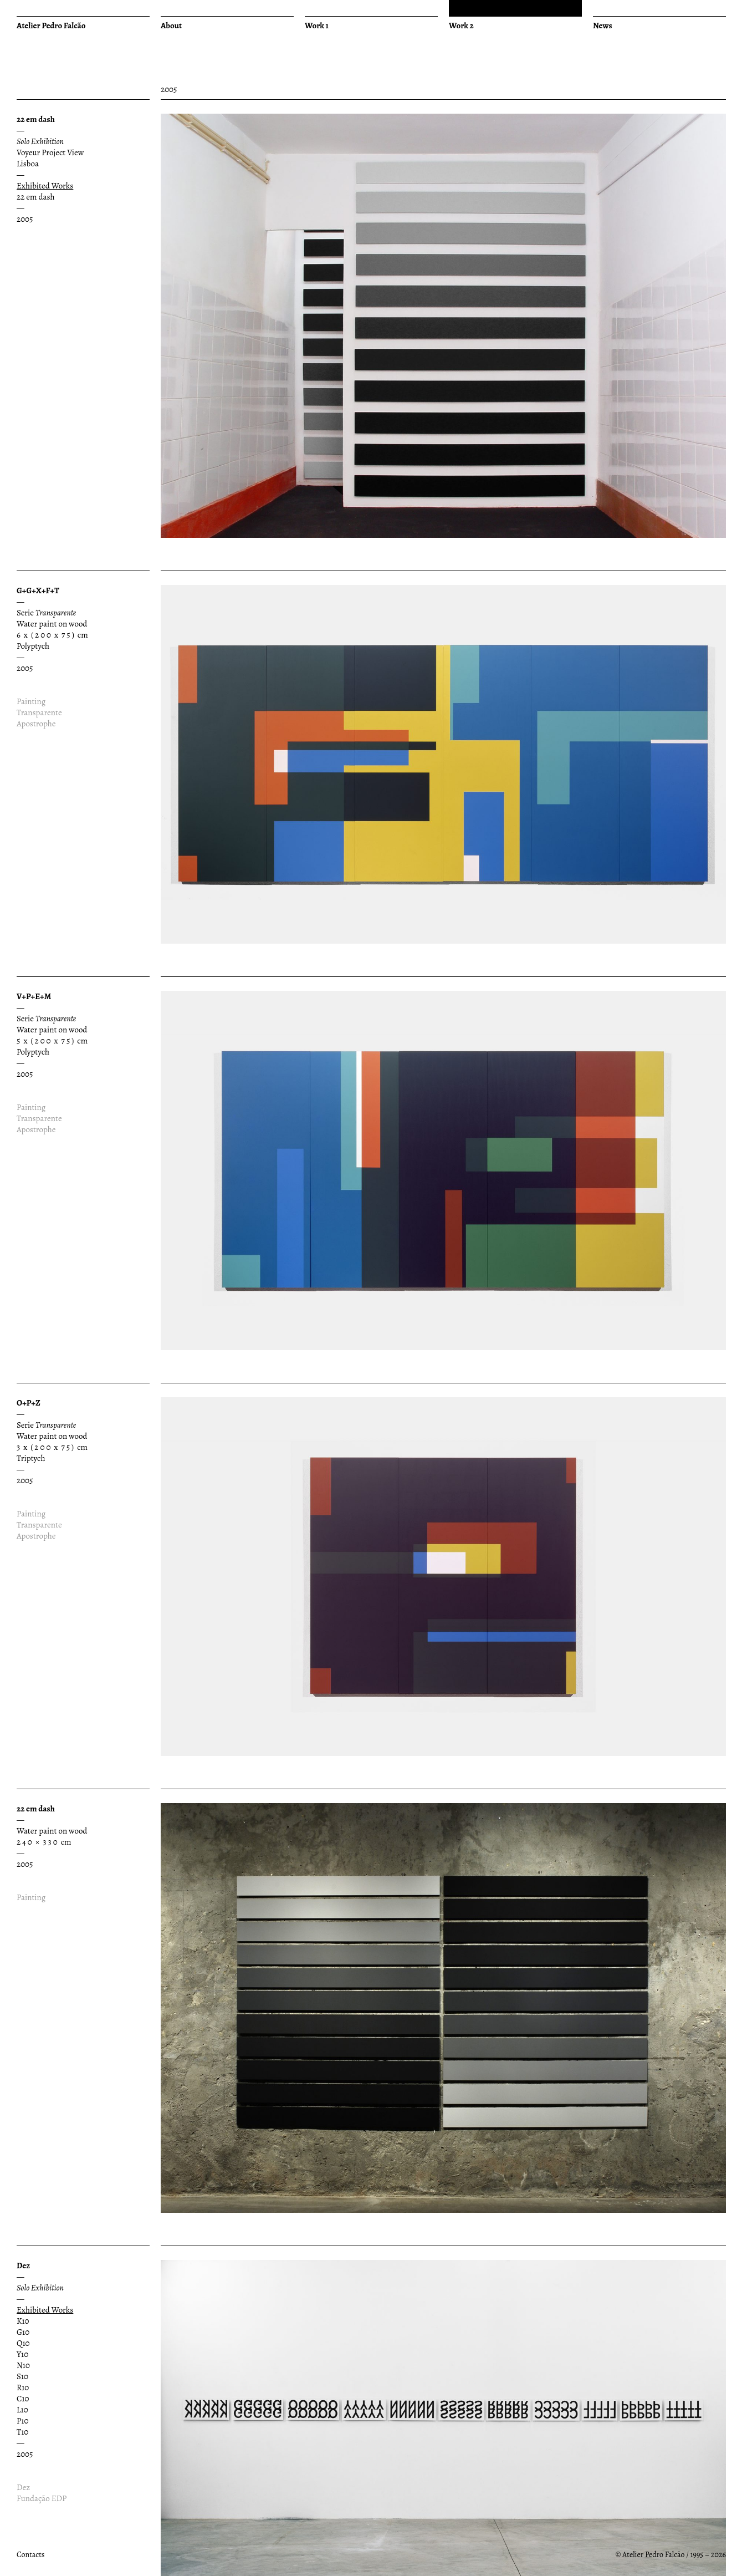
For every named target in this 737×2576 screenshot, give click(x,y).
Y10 (22, 2354)
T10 (22, 2431)
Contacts (30, 2554)
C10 (23, 2398)
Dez (23, 2487)
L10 (22, 2409)
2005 (25, 219)
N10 (23, 2365)
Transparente (39, 712)
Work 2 (461, 25)
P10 (22, 2420)
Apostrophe (36, 723)
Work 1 (317, 25)
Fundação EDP (41, 2498)
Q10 (23, 2343)
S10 (22, 2376)
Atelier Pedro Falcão (51, 25)
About (171, 25)
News (602, 25)
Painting (31, 701)
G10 (23, 2332)
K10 (23, 2320)
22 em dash (35, 196)
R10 (23, 2387)
